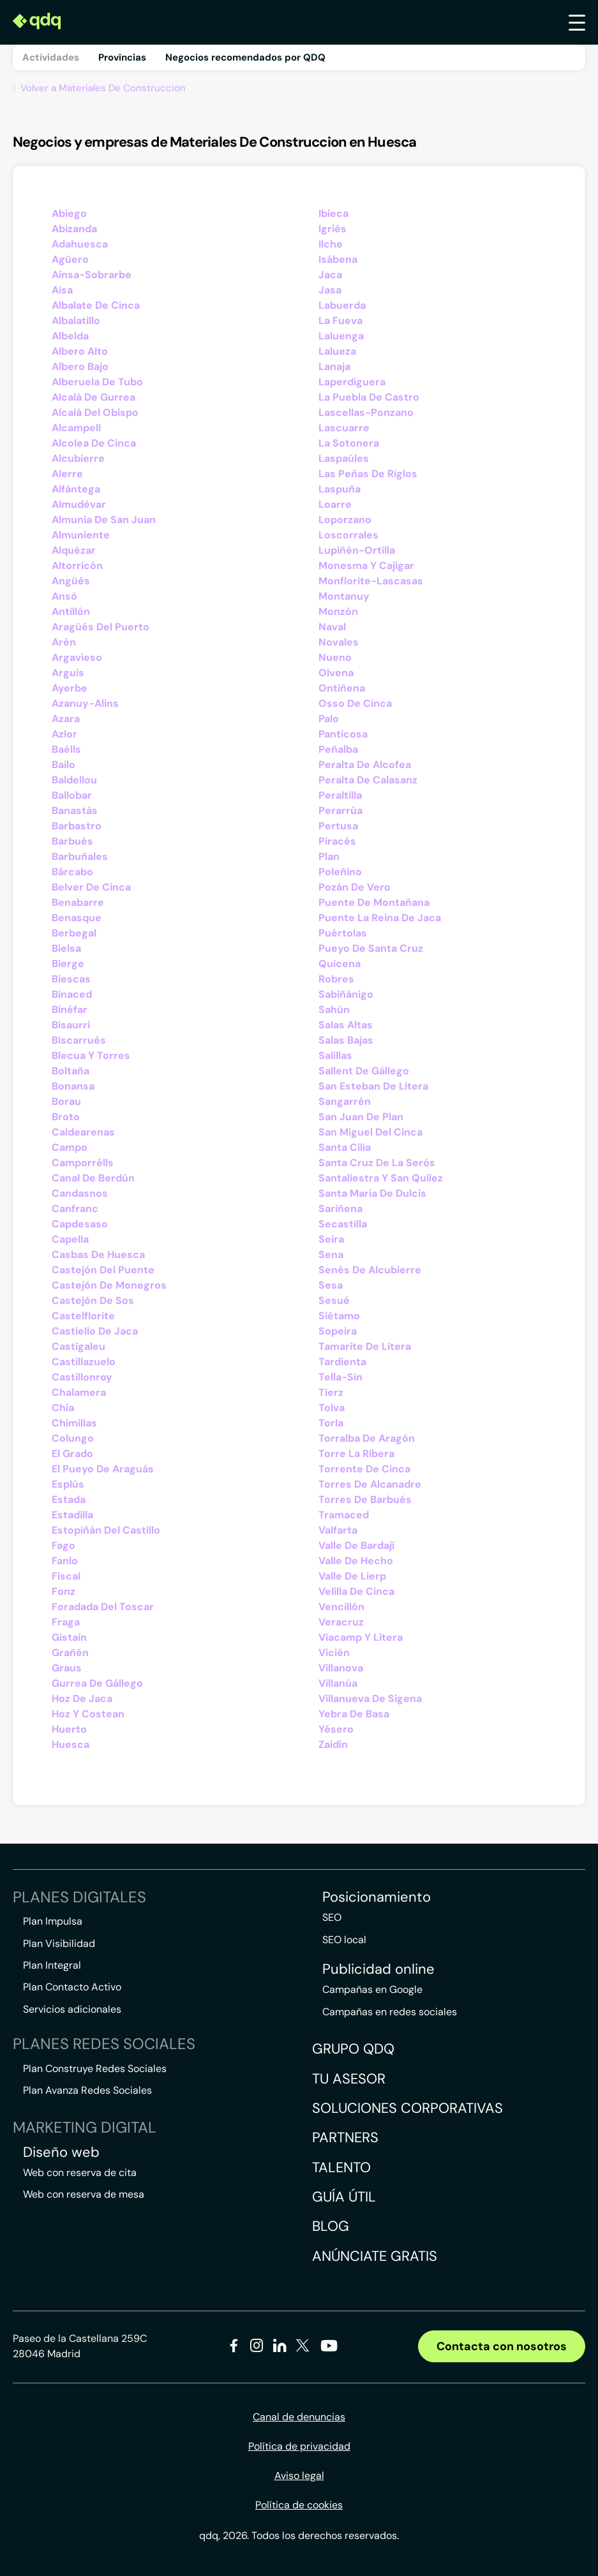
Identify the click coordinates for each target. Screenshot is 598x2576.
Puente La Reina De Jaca (379, 917)
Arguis (68, 672)
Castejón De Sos (93, 1300)
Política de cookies (299, 2505)
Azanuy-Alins (85, 703)
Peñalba (338, 749)
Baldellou (74, 780)
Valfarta (337, 1530)
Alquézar (74, 550)
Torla (330, 1423)
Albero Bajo (80, 366)
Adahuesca (80, 244)
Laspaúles (343, 458)
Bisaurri (71, 1025)
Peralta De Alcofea (364, 764)
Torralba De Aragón (366, 1438)
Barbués (72, 841)
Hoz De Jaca (82, 1698)
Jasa (329, 290)
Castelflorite (83, 1315)
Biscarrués (79, 1040)
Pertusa (338, 826)
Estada (69, 1499)
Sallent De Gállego (363, 1070)
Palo (328, 718)
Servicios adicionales (72, 2009)
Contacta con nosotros (502, 2346)
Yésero (336, 1729)
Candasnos (80, 1193)
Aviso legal (299, 2475)
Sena (330, 1254)
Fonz (63, 1591)
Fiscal (66, 1576)
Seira (331, 1239)
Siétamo (339, 1315)
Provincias (122, 57)
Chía (63, 1407)
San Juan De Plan (360, 1116)
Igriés (332, 228)
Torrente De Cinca (364, 1469)
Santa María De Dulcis (372, 1193)
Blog (330, 2226)
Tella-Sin (340, 1377)
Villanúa (337, 1683)
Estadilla (72, 1514)
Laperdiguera (351, 382)
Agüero (70, 259)
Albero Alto (80, 351)
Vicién (334, 1652)
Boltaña (70, 1070)
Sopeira (337, 1331)
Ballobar (72, 795)
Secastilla (342, 1224)
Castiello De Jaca (95, 1331)
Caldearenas (83, 1132)
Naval (332, 626)
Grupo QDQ (353, 2048)
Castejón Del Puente (103, 1270)
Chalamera (79, 1392)
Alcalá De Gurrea (93, 397)
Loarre (335, 504)
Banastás (75, 810)
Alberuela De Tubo (97, 382)
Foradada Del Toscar (103, 1606)
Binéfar (69, 1009)
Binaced (72, 994)
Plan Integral (52, 1965)
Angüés (71, 581)
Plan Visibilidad (59, 1943)
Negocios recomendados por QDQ (245, 57)
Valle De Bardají (356, 1545)
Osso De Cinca (355, 703)
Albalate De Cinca (96, 305)
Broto (66, 1116)
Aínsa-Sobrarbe (91, 274)
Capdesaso (80, 1224)
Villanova (340, 1668)
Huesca (70, 1744)
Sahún (334, 1009)
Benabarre (78, 902)
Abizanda (74, 228)
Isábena (337, 259)
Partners (345, 2137)
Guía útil (344, 2196)
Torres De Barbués (365, 1499)
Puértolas (342, 933)
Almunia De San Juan (104, 519)
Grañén (70, 1652)
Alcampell (76, 427)
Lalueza (337, 351)
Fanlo (65, 1560)
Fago (63, 1545)
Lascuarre (344, 427)
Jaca (330, 274)
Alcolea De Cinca (94, 443)
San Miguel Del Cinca (370, 1132)
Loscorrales (348, 535)
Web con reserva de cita (80, 2172)
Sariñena (340, 1208)
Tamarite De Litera (364, 1346)
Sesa (330, 1285)
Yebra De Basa (353, 1714)
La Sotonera (348, 443)
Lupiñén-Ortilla (356, 550)
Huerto (69, 1729)
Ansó (64, 596)
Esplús (68, 1484)
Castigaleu (78, 1346)
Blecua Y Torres (91, 1055)
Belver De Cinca (91, 887)
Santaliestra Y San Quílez (380, 1178)
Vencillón (341, 1606)
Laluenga (341, 336)
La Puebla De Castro (368, 397)
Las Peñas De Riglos (367, 473)
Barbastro (76, 826)
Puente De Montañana (374, 902)
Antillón (71, 611)
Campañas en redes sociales (389, 2011)
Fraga (66, 1622)
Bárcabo (72, 871)
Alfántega (76, 489)
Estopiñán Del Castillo (106, 1530)
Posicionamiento (376, 1897)
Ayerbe (69, 688)
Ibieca (333, 213)
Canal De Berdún (93, 1178)
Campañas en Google (372, 1989)
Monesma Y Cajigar (366, 565)
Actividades (50, 57)
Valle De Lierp (352, 1576)
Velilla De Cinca (356, 1591)
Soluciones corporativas (407, 2108)
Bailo (63, 764)
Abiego (69, 213)
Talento (341, 2167)
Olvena (336, 672)
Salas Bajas (345, 1040)
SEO (331, 1917)
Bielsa (66, 948)
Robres (336, 979)
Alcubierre (78, 458)
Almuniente (81, 535)
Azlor (64, 734)
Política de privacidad (299, 2446)
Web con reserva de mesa (83, 2194)
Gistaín (69, 1637)
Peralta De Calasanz (367, 780)
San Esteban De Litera (373, 1086)
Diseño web (61, 2152)
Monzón (338, 611)
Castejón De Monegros (109, 1285)
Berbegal (74, 933)
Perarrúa (340, 810)
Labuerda (342, 305)
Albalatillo (76, 320)
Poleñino (340, 871)
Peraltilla (340, 795)
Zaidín (333, 1744)
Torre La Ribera (356, 1453)
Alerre (67, 473)
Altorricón (77, 565)
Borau (66, 1101)
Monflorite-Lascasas (370, 581)
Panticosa (343, 734)
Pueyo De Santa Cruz (370, 948)
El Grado (72, 1453)
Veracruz (341, 1622)
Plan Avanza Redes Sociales (87, 2090)
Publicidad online (378, 1969)
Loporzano (344, 519)
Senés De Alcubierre (369, 1270)
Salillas (335, 1055)
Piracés (337, 841)
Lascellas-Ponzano (366, 412)
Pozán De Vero (354, 887)
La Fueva (340, 320)
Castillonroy (82, 1377)
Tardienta (342, 1361)
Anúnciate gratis (374, 2256)
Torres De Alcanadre (369, 1484)
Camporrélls (83, 1162)
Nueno (335, 657)
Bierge (68, 963)
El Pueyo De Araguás (103, 1469)
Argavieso (77, 657)
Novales (338, 642)
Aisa (62, 290)
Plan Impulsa (52, 1921)
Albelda (70, 336)
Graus (67, 1668)
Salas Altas (345, 1025)
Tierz (330, 1392)
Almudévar (79, 504)
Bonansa (73, 1086)
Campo (69, 1147)
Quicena (339, 963)
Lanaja (334, 366)
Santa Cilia (344, 1147)
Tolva (331, 1407)
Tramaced (343, 1514)
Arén (64, 642)
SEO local (344, 1939)
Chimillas (74, 1423)
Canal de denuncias (299, 2417)
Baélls (66, 749)
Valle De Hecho (355, 1560)
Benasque (76, 917)
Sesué (334, 1300)
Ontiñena (341, 688)
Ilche (330, 244)
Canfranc (75, 1208)
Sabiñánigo (345, 994)
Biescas (71, 979)
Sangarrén (344, 1101)
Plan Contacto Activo (72, 1987)
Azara (66, 718)
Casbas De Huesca (98, 1254)
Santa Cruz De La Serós (376, 1162)
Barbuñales (80, 856)
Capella (70, 1239)
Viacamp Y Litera (360, 1637)
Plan (329, 856)
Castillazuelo (84, 1361)
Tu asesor (348, 2078)
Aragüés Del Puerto (100, 626)
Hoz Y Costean (88, 1714)
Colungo (73, 1438)
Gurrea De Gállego (97, 1683)
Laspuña (339, 489)
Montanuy (344, 596)
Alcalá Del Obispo (95, 412)
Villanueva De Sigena (370, 1698)
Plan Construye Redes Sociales (95, 2068)
